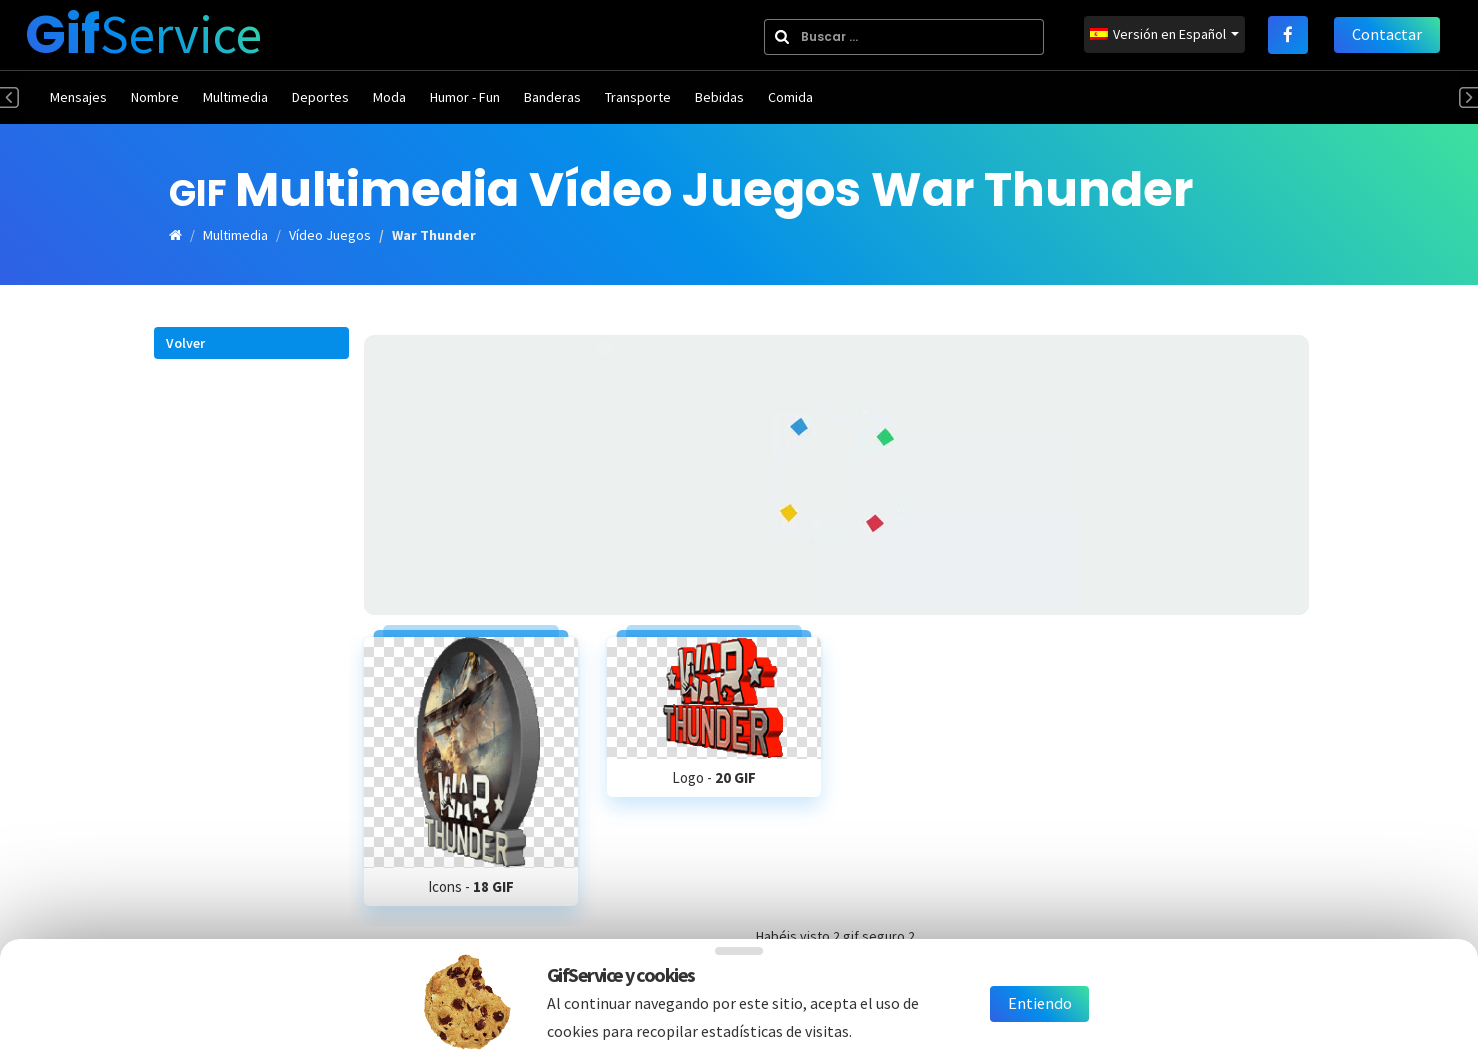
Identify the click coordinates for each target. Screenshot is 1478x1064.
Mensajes (78, 97)
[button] (251, 341)
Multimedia (235, 97)
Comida (790, 97)
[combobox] (899, 37)
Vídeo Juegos (330, 235)
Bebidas (719, 97)
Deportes (320, 97)
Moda (389, 97)
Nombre (155, 97)
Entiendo (1040, 1004)
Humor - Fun (465, 97)
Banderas (552, 97)
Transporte (638, 97)
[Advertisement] (836, 475)
